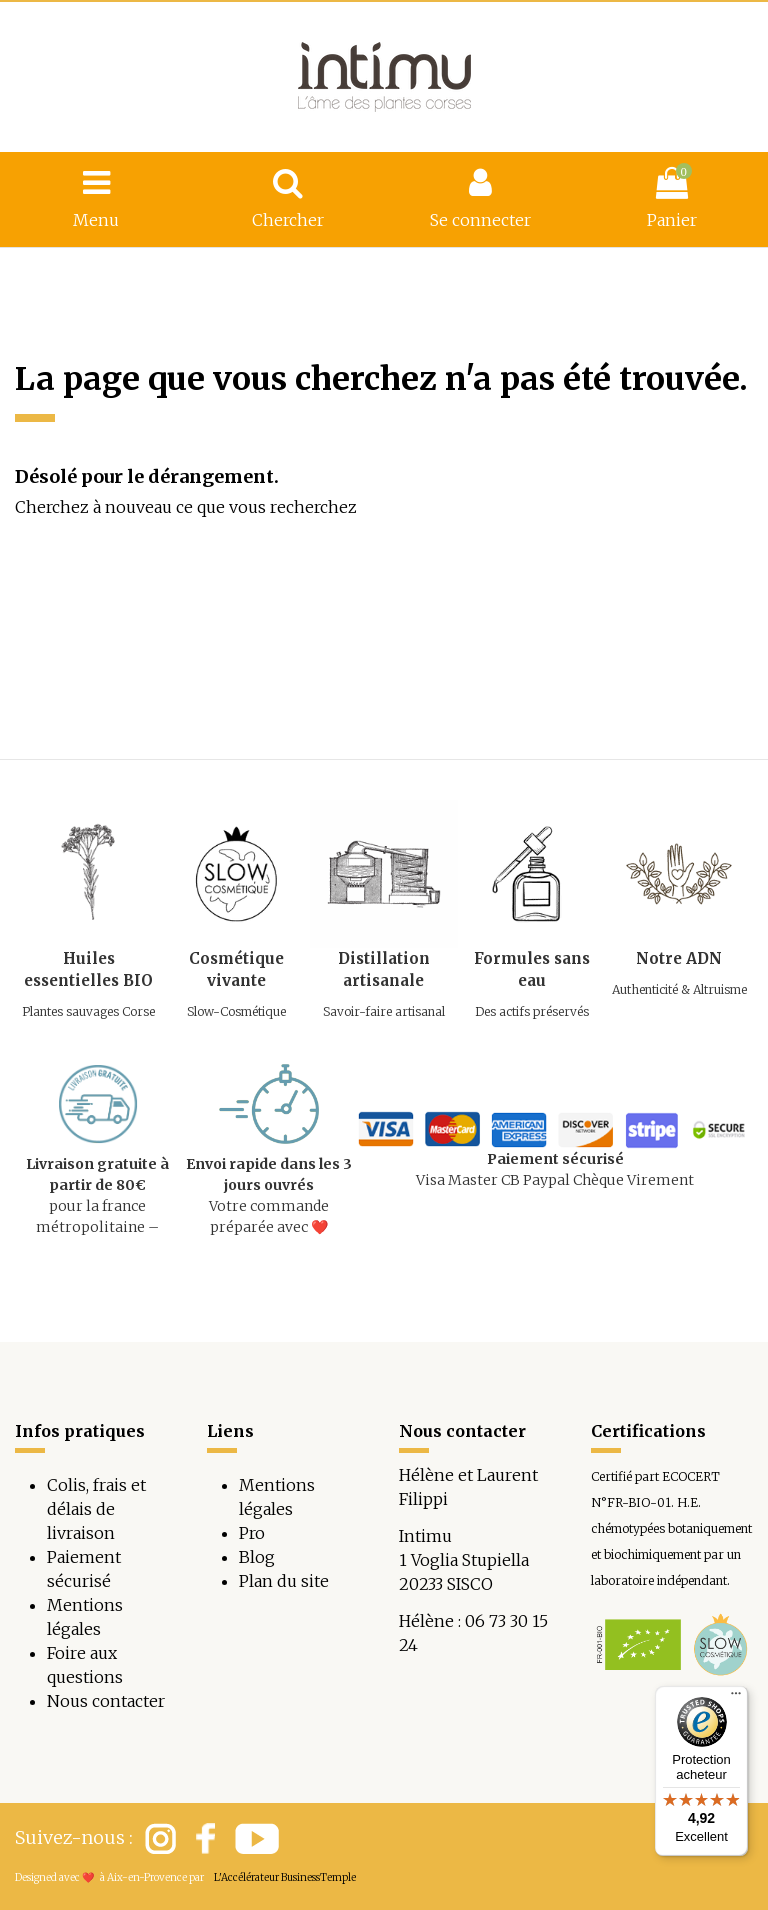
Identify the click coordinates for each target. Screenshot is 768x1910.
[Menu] (736, 1698)
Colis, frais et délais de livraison (96, 1509)
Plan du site (284, 1581)
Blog (257, 1557)
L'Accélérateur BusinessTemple (285, 1877)
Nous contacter (106, 1701)
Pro (252, 1533)
